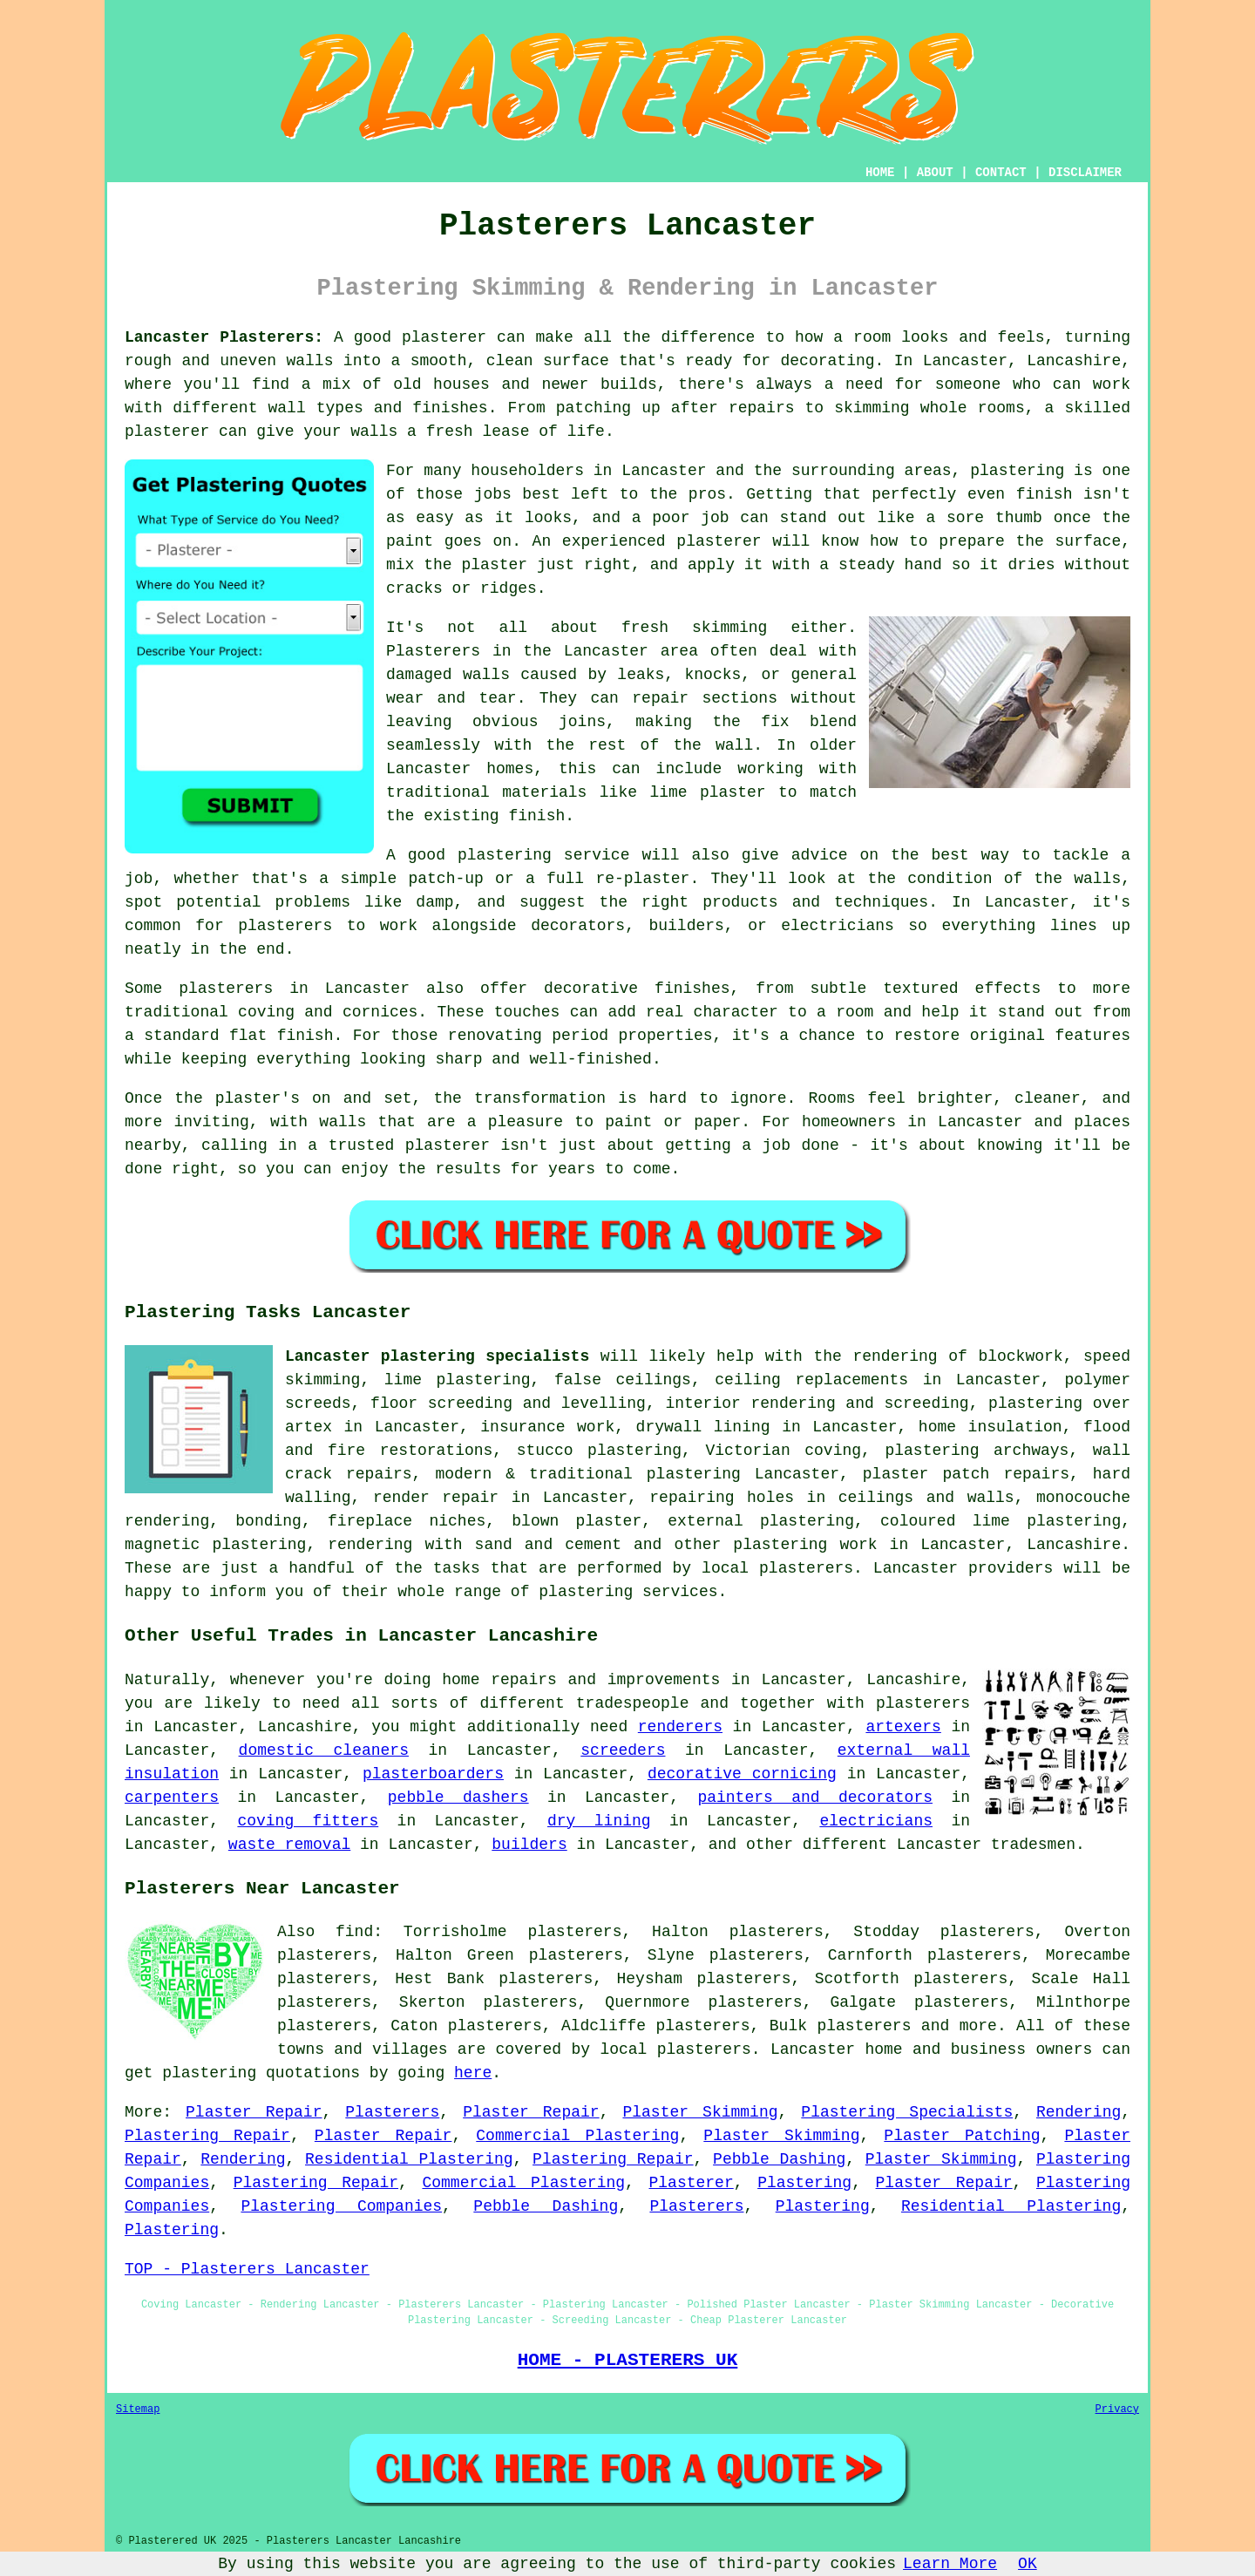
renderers (680, 1727)
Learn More (950, 2564)
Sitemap (137, 2409)
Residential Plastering (409, 2159)
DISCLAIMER (1085, 173)
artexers (902, 1727)
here (473, 2073)
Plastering (804, 2183)
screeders (622, 1750)
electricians (876, 1821)
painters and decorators (815, 1797)
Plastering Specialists (907, 2112)
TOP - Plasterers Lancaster (247, 2269)
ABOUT (935, 173)
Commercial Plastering (577, 2135)
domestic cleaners (324, 1750)
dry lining (599, 1821)
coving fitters (307, 1821)
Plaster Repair (254, 2112)
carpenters (172, 1797)
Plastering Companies (341, 2206)
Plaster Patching (962, 2135)
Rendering (1078, 2112)
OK (1027, 2564)
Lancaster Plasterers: (224, 337)
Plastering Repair (207, 2135)
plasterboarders (433, 1774)
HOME (880, 173)
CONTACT (1001, 173)
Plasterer (691, 2183)
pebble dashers (458, 1797)
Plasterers (392, 2112)
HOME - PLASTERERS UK (628, 2359)
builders (529, 1844)
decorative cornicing (742, 1774)
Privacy (1117, 2409)
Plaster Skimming (699, 2112)
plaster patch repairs (966, 1474)
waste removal (289, 1844)
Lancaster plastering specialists (437, 1356)
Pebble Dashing (779, 2159)
